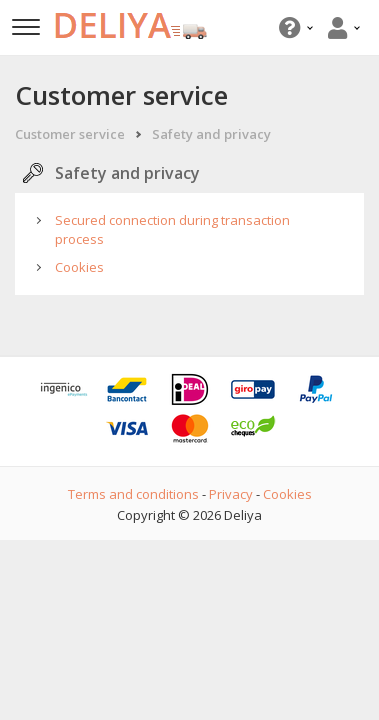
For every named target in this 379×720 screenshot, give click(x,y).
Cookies (79, 267)
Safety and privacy (211, 134)
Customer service (70, 134)
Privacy (231, 494)
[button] (293, 27)
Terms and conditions (133, 494)
